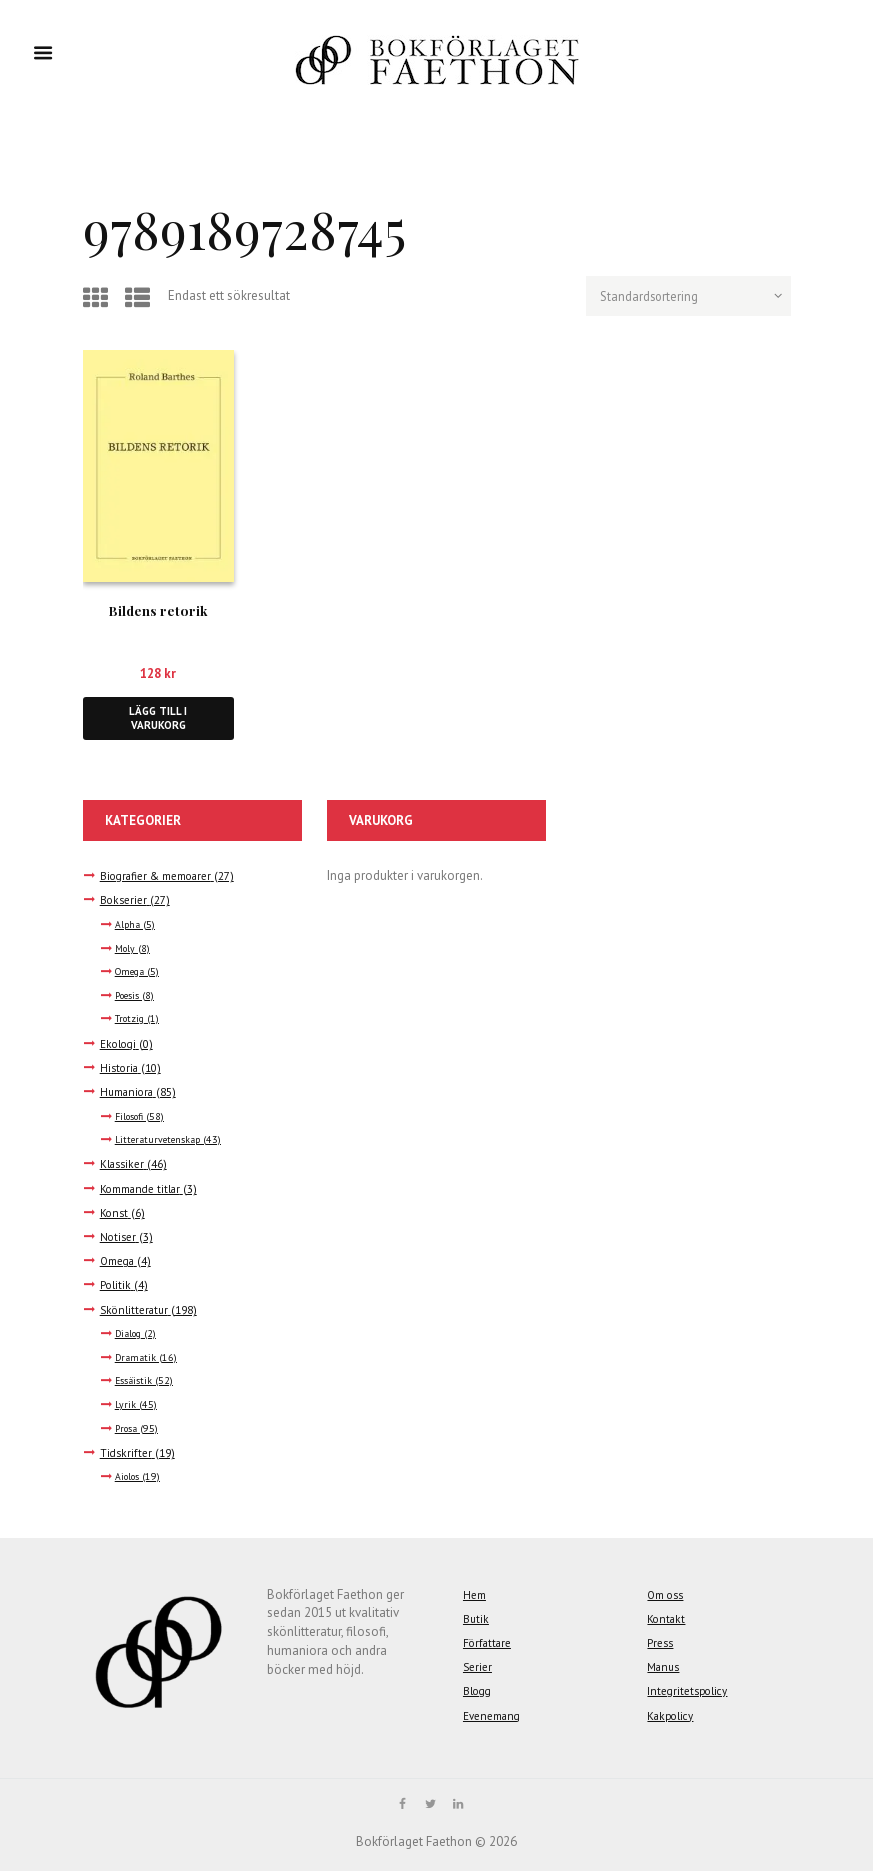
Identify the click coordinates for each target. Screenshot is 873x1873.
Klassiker (122, 1165)
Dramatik (136, 1358)
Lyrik (125, 1406)
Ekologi (119, 1044)
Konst (114, 1213)
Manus (663, 1668)
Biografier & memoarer (158, 877)
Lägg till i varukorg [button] (158, 718)
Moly (125, 949)
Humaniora (127, 1093)
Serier (479, 1668)
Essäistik (134, 1382)
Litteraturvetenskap (160, 1141)
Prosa (127, 1429)
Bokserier (125, 901)
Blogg (478, 1692)
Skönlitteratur (136, 1310)
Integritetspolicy (690, 1692)
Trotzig (130, 1020)
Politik (116, 1286)
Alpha (128, 926)
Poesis (128, 996)
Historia (119, 1068)
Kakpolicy (671, 1716)
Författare (488, 1644)
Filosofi (130, 1117)
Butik (476, 1619)
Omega (131, 973)
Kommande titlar (141, 1189)
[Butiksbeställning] (685, 297)
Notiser (119, 1238)
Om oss (666, 1595)
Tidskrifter (127, 1453)
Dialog (129, 1335)
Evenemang (493, 1716)
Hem (475, 1595)
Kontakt (666, 1619)
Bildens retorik (158, 610)
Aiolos (128, 1478)
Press (660, 1644)
